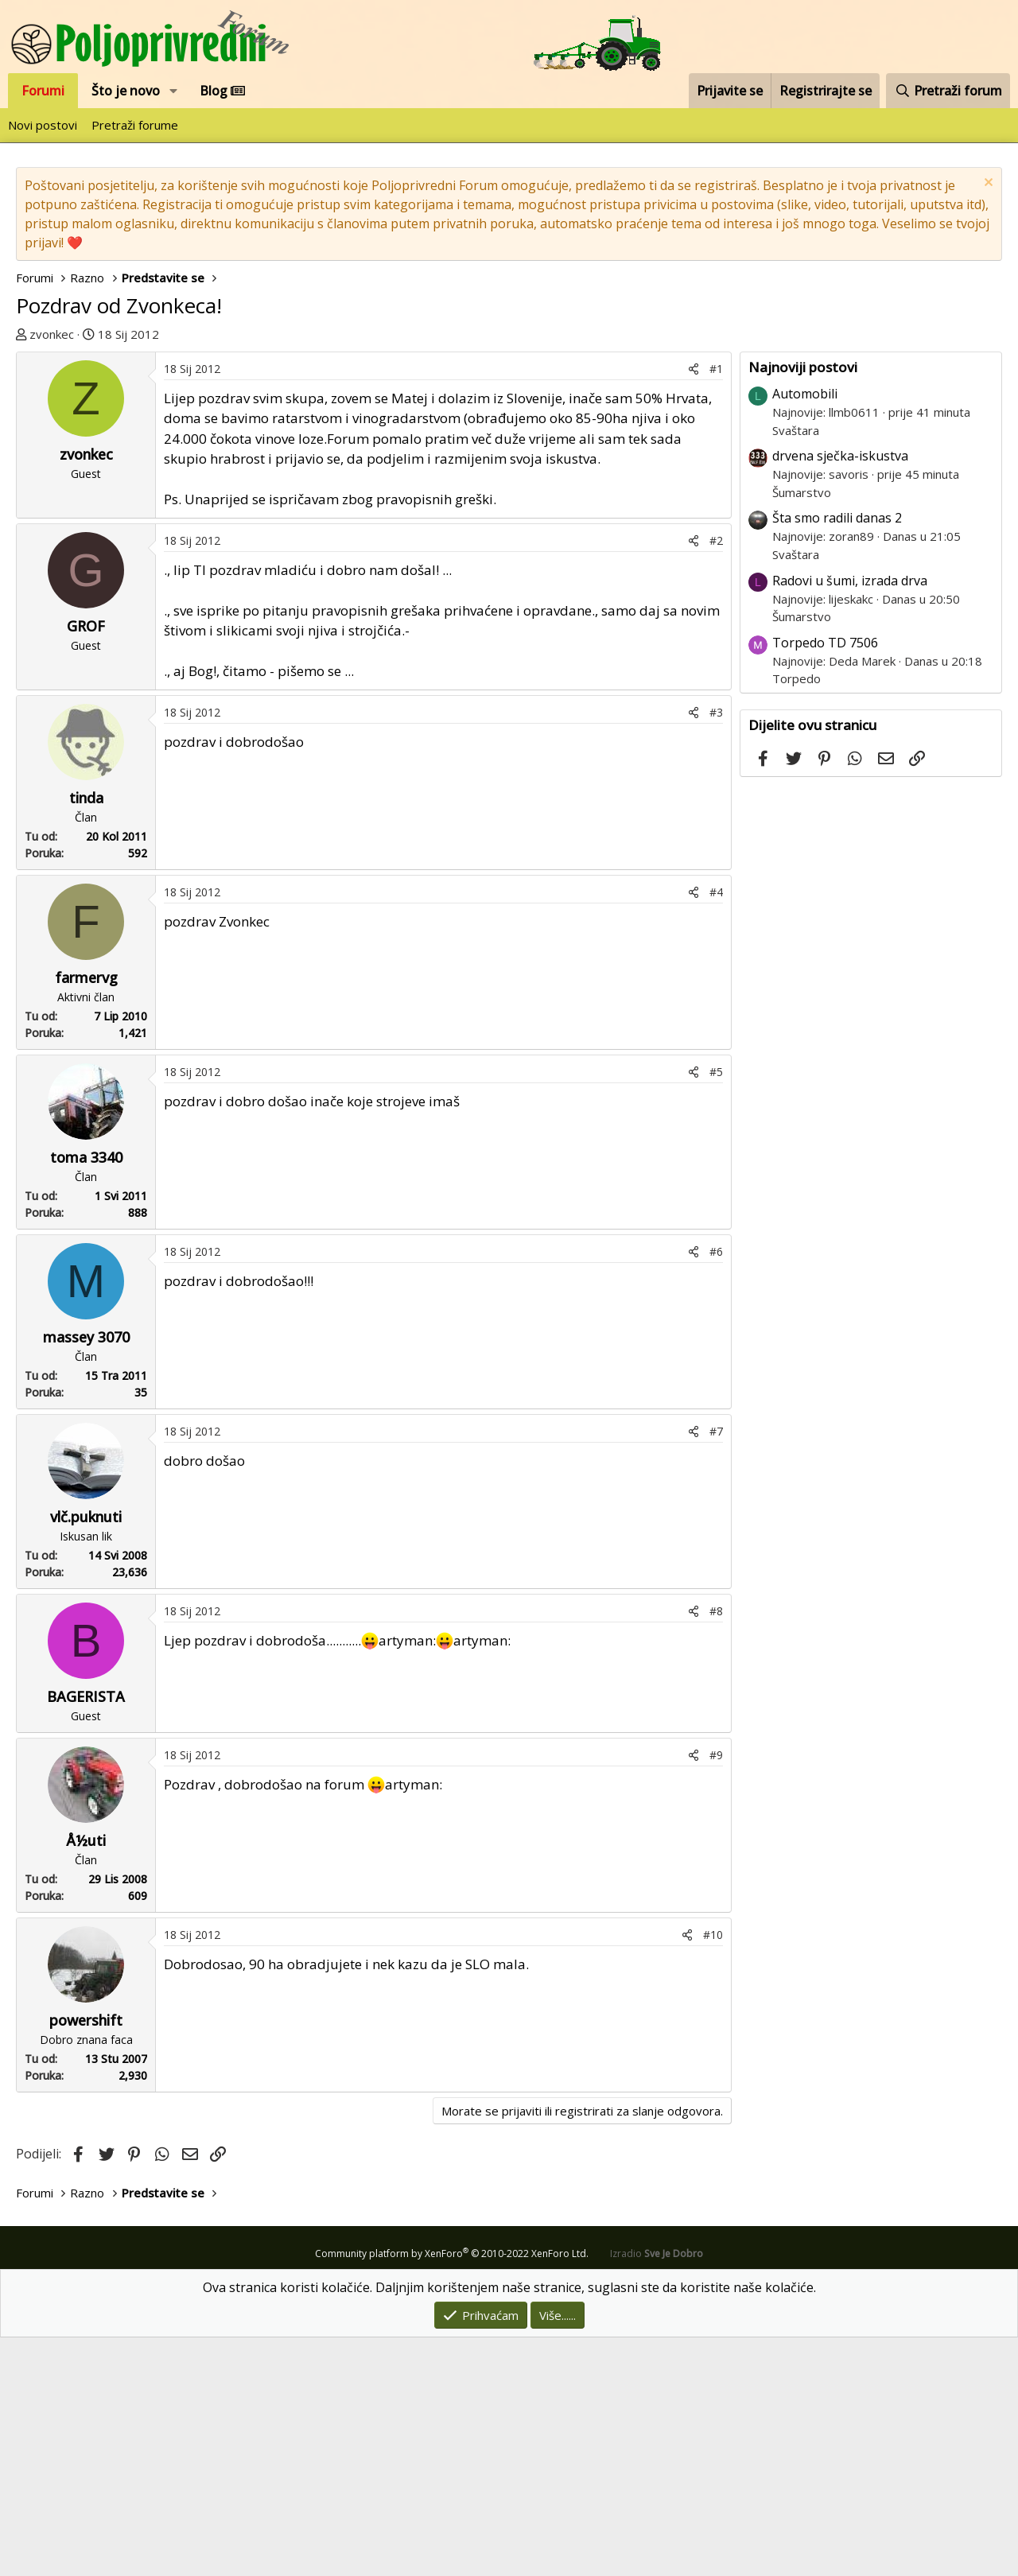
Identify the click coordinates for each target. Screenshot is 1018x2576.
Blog (222, 90)
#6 (716, 1490)
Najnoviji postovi (802, 605)
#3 (716, 950)
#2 (716, 779)
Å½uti (86, 2078)
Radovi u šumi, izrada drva (849, 819)
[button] (173, 90)
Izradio (656, 2492)
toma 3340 (86, 1395)
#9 (716, 1993)
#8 (716, 1849)
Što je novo (125, 90)
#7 (716, 1669)
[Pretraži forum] (948, 90)
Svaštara (795, 669)
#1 (716, 607)
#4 (716, 1130)
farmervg (86, 1216)
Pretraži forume (134, 125)
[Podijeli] (693, 607)
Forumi (42, 90)
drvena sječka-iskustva (840, 694)
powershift (85, 2258)
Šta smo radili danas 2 (837, 756)
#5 (716, 1310)
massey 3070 (86, 1575)
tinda (86, 1036)
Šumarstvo (801, 731)
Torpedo (796, 917)
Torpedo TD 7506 (825, 881)
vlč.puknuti (86, 1755)
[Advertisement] (509, 463)
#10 (713, 2173)
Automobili (804, 632)
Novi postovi (42, 125)
